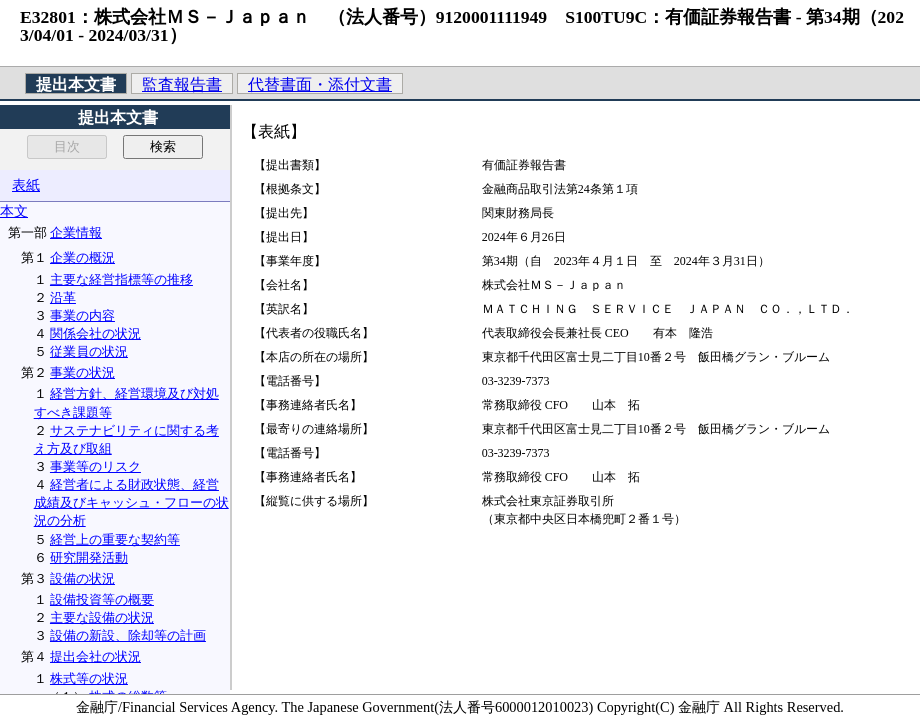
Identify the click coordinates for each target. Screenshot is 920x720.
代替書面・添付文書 (320, 84)
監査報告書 (182, 84)
